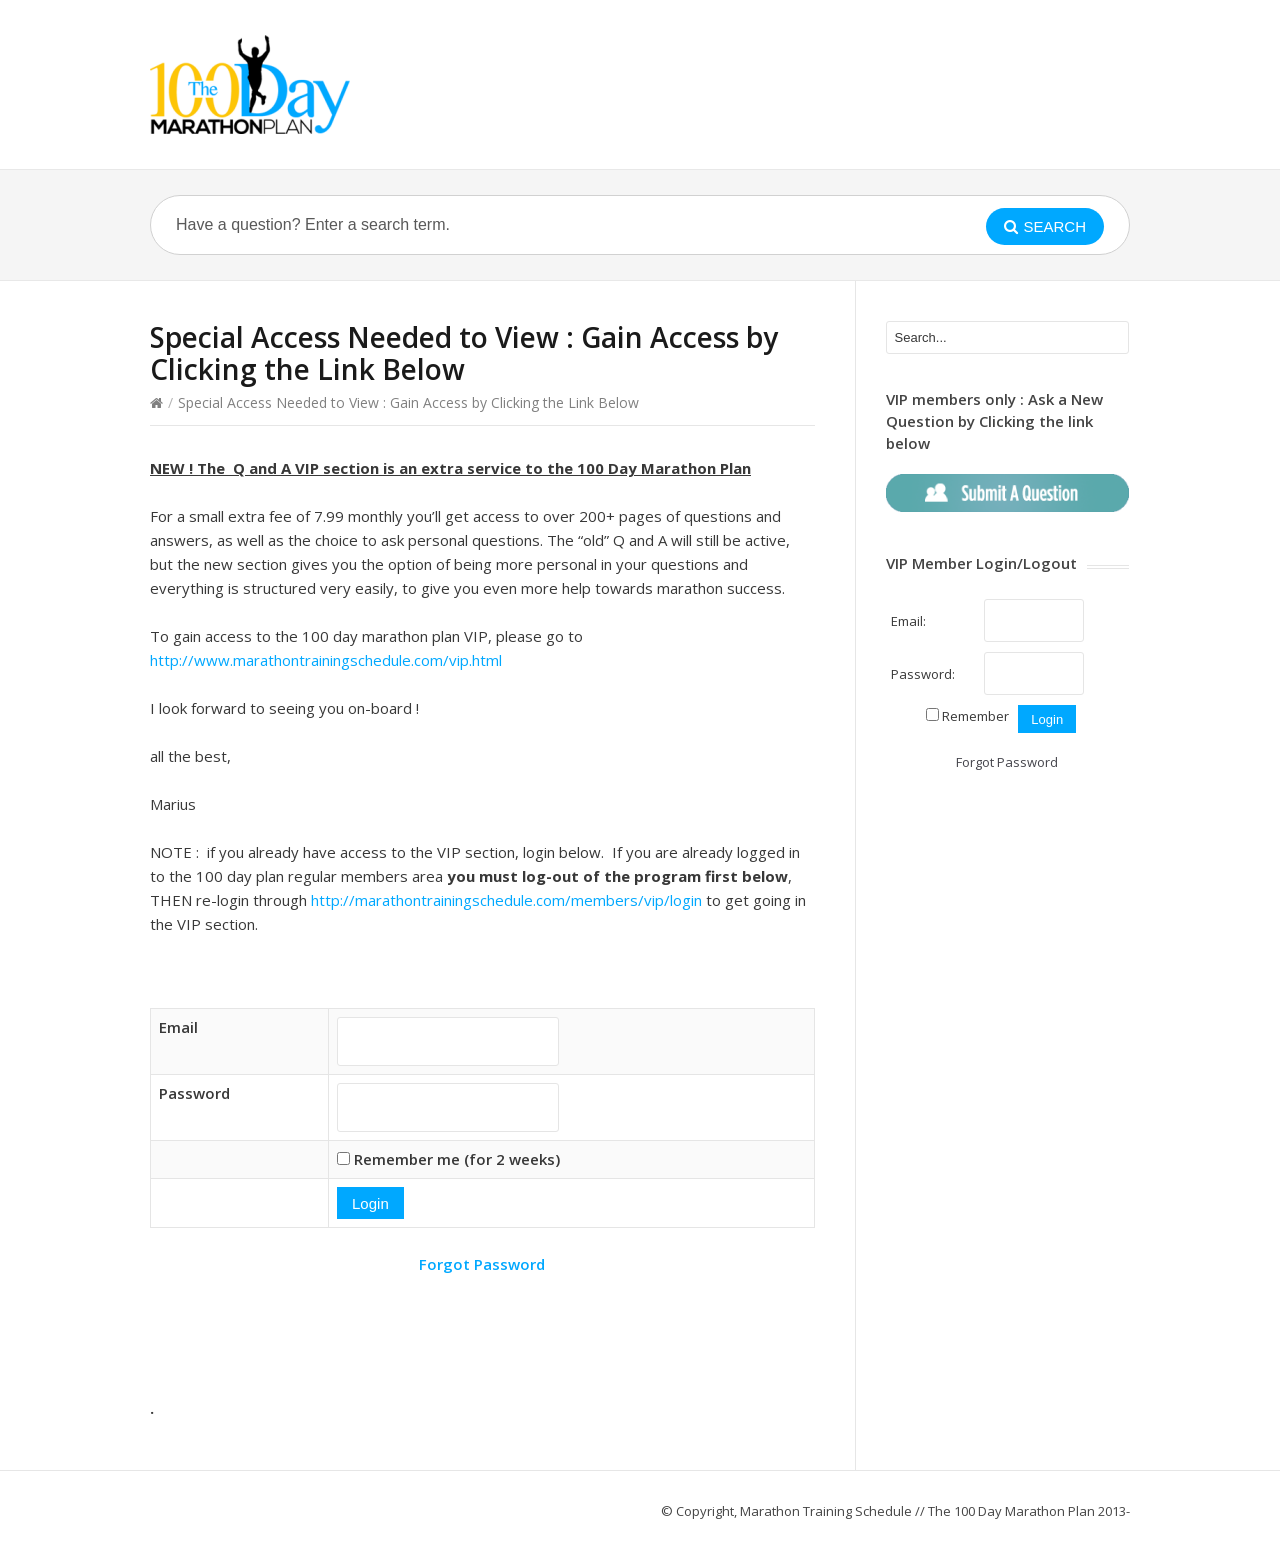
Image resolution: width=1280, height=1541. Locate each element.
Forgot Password (482, 1264)
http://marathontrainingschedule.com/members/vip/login (506, 900)
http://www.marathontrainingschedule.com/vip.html (326, 660)
